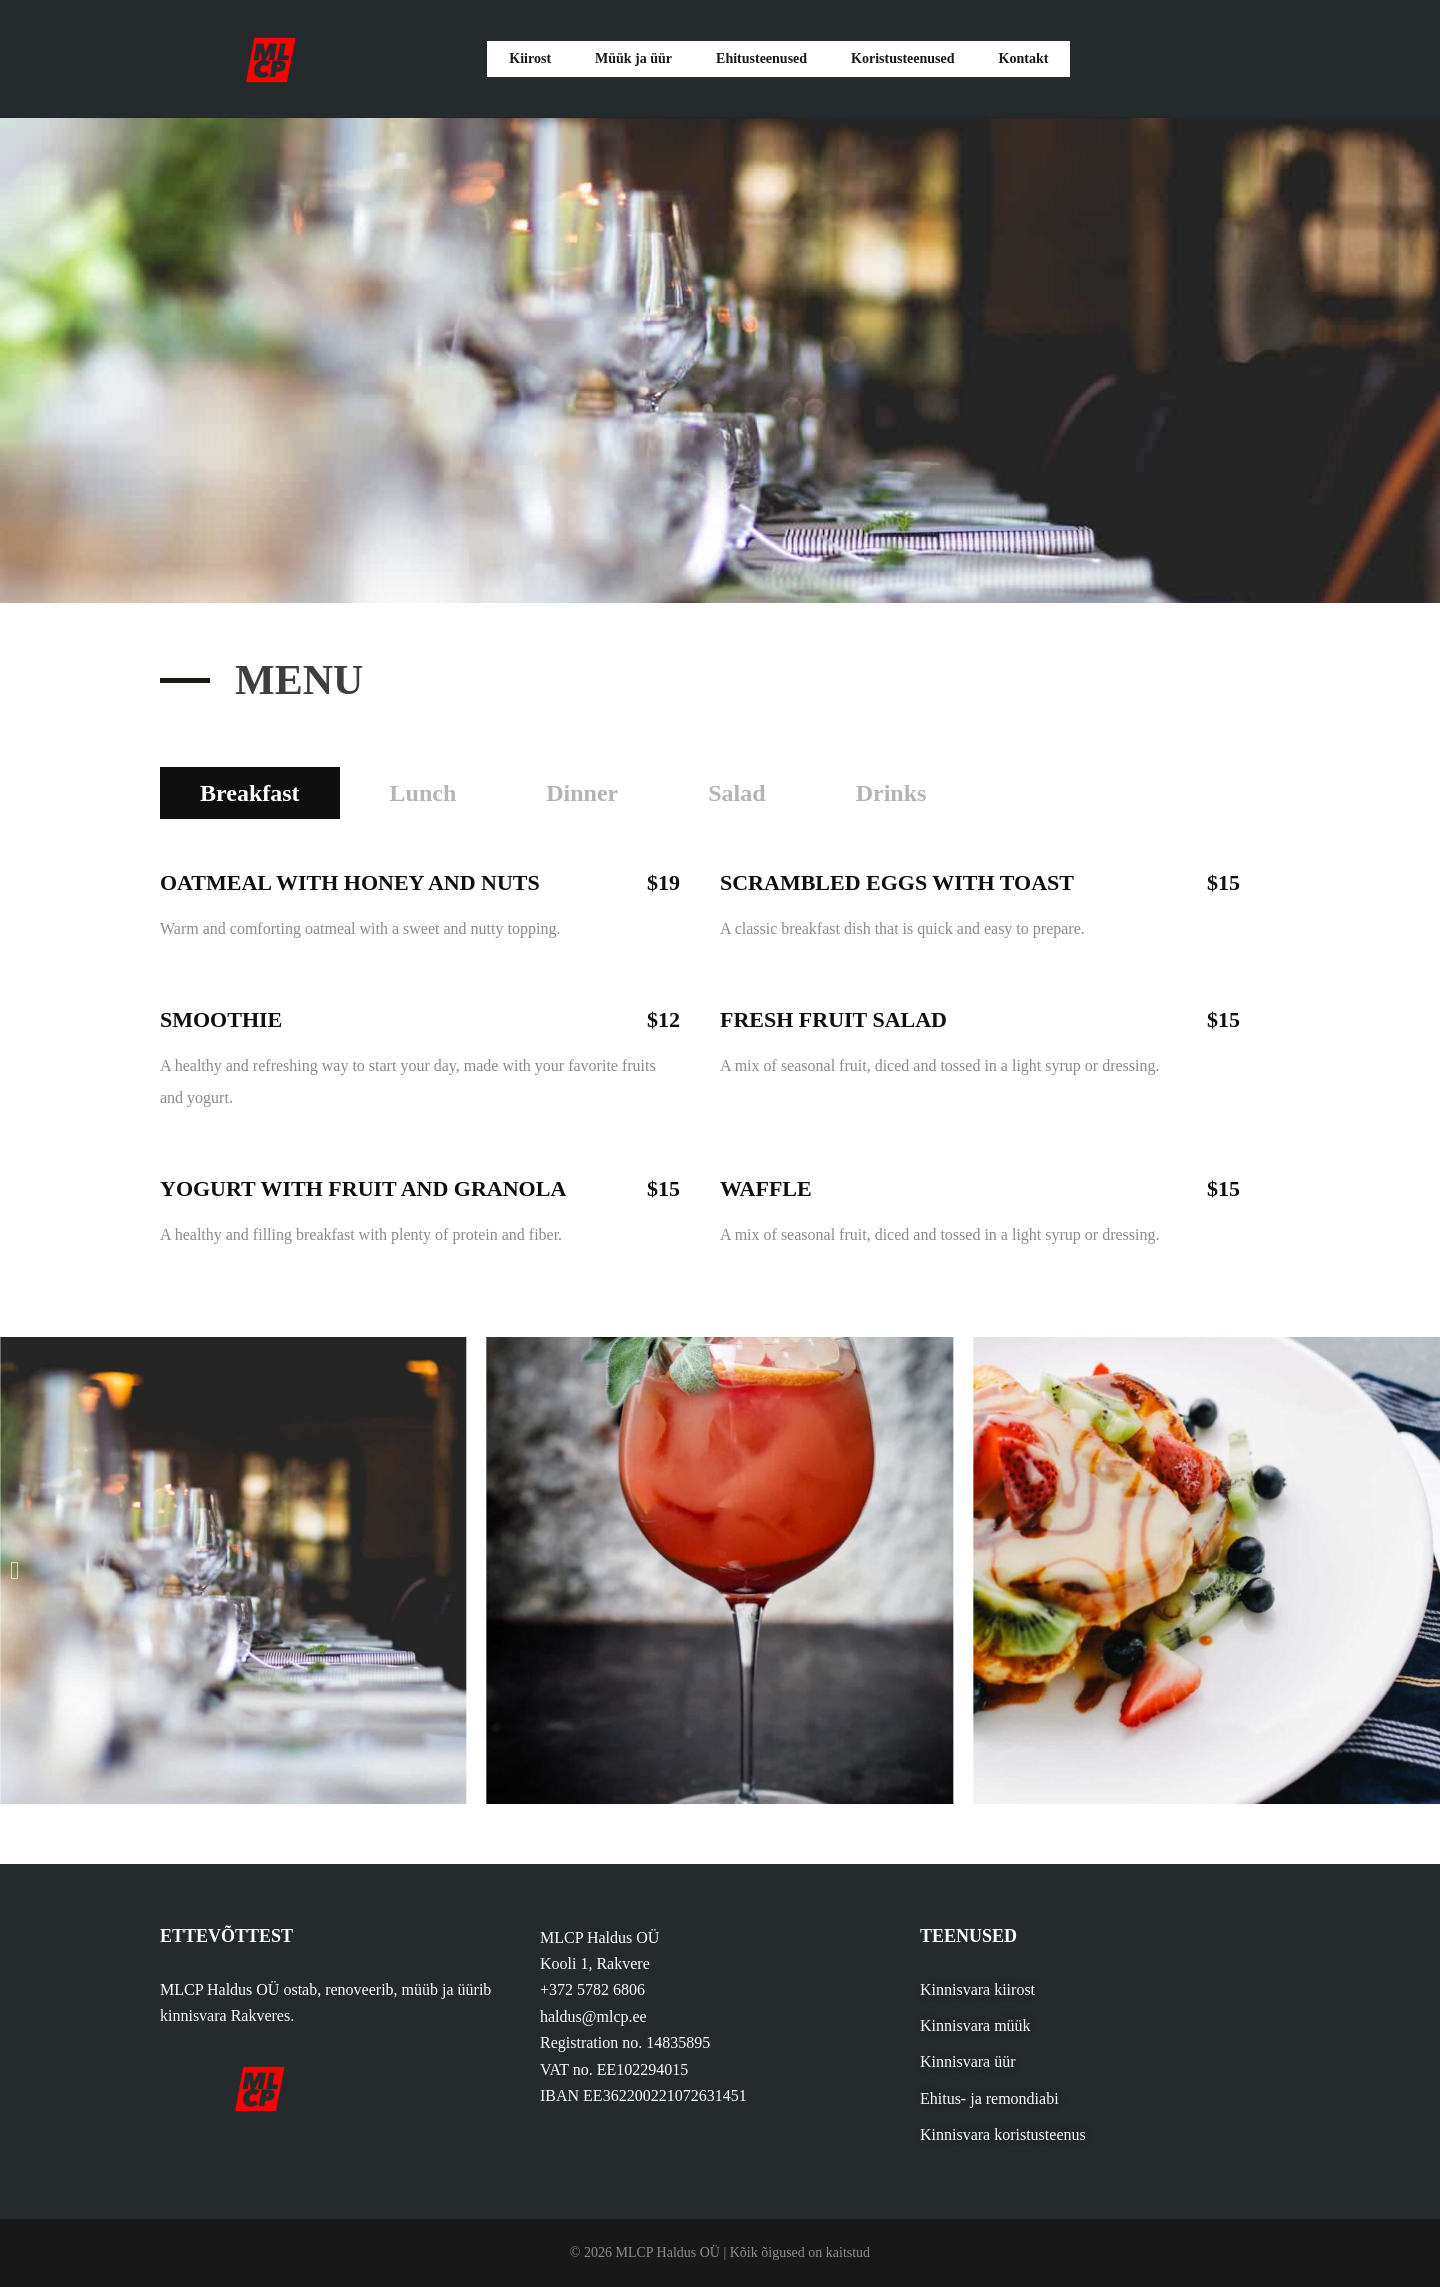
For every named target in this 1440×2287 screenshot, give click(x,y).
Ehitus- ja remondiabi (989, 2098)
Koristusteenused (900, 58)
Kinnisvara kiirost (977, 1989)
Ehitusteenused (759, 58)
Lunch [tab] (423, 793)
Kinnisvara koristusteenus (1003, 2134)
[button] (14, 1570)
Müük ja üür (633, 58)
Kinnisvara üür (968, 2061)
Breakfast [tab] (250, 793)
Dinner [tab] (582, 793)
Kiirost (535, 58)
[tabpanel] (720, 1045)
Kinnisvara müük (975, 2025)
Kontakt (1017, 58)
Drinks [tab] (891, 793)
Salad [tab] (736, 793)
